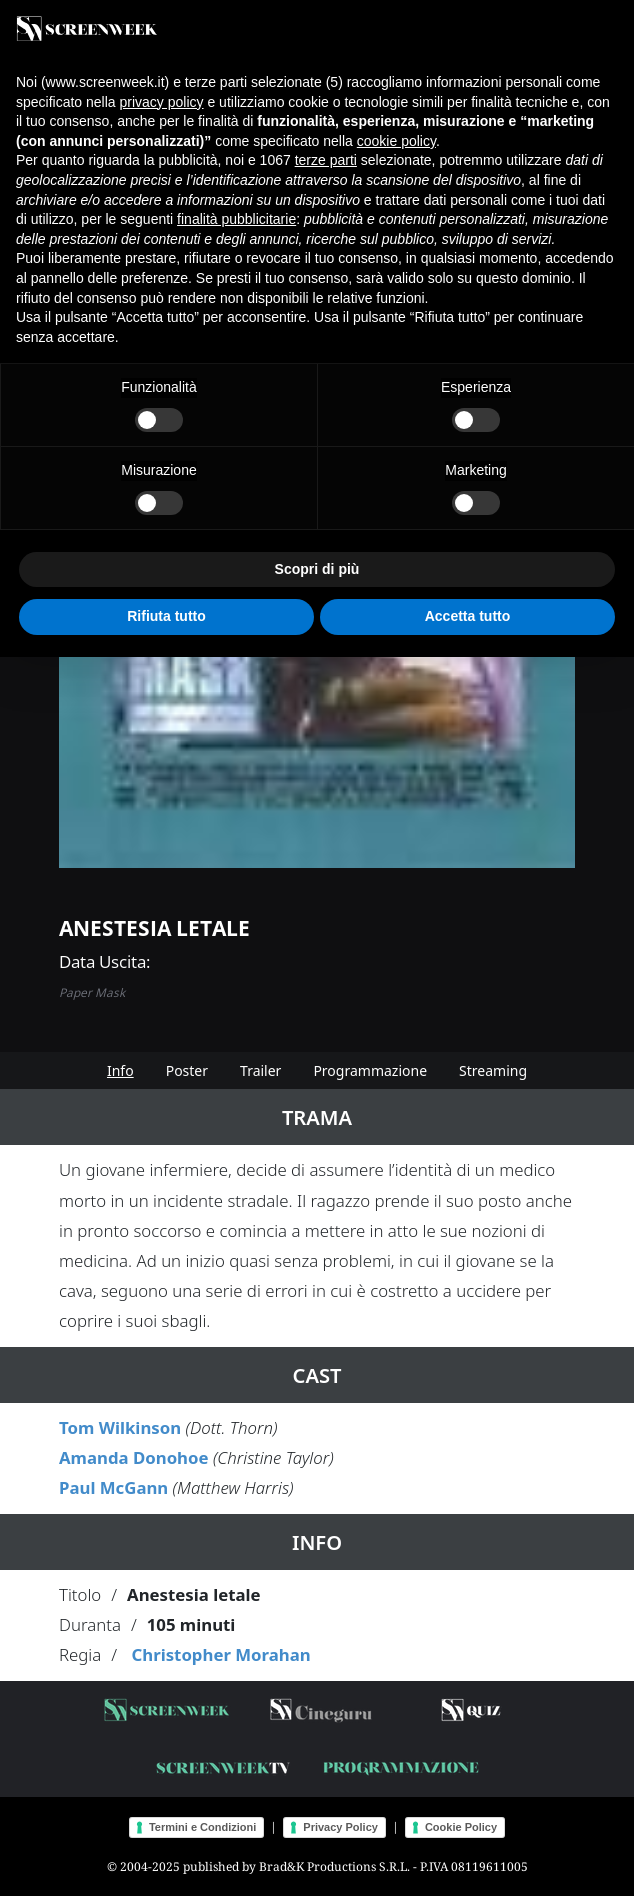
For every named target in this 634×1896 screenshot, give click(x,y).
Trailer (260, 1070)
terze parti (326, 160)
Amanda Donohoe (134, 1457)
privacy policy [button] (162, 102)
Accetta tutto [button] (468, 616)
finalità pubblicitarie (236, 219)
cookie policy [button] (396, 141)
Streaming (493, 1070)
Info (120, 1070)
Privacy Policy (340, 1827)
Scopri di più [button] (317, 569)
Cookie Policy (461, 1827)
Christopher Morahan (220, 1654)
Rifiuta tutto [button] (166, 616)
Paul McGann (113, 1487)
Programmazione (370, 1070)
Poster (187, 1070)
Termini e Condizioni (202, 1827)
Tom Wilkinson (120, 1427)
